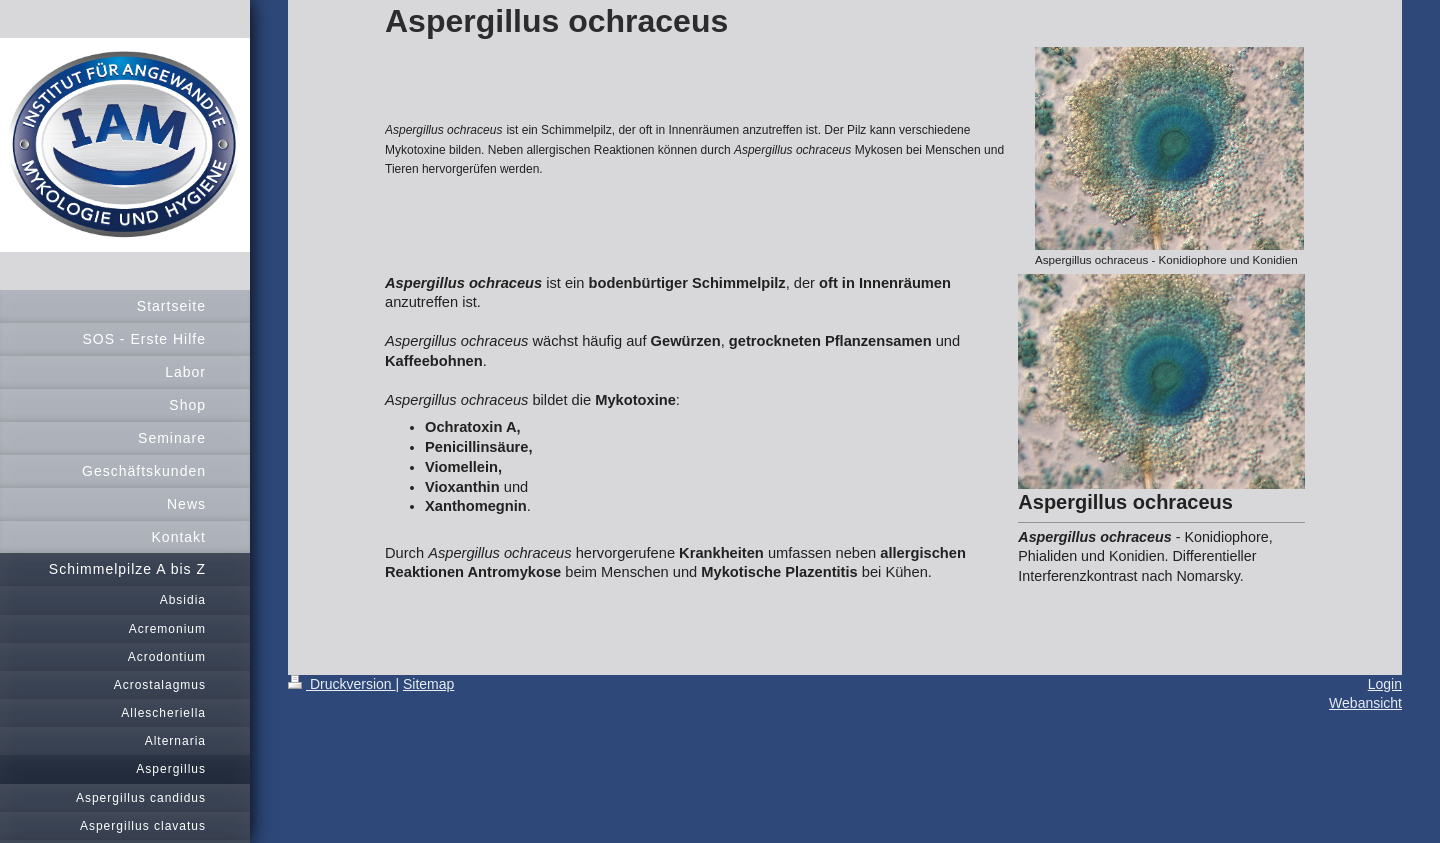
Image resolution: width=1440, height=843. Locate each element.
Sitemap (428, 684)
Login (1385, 684)
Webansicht (1365, 703)
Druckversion (341, 684)
